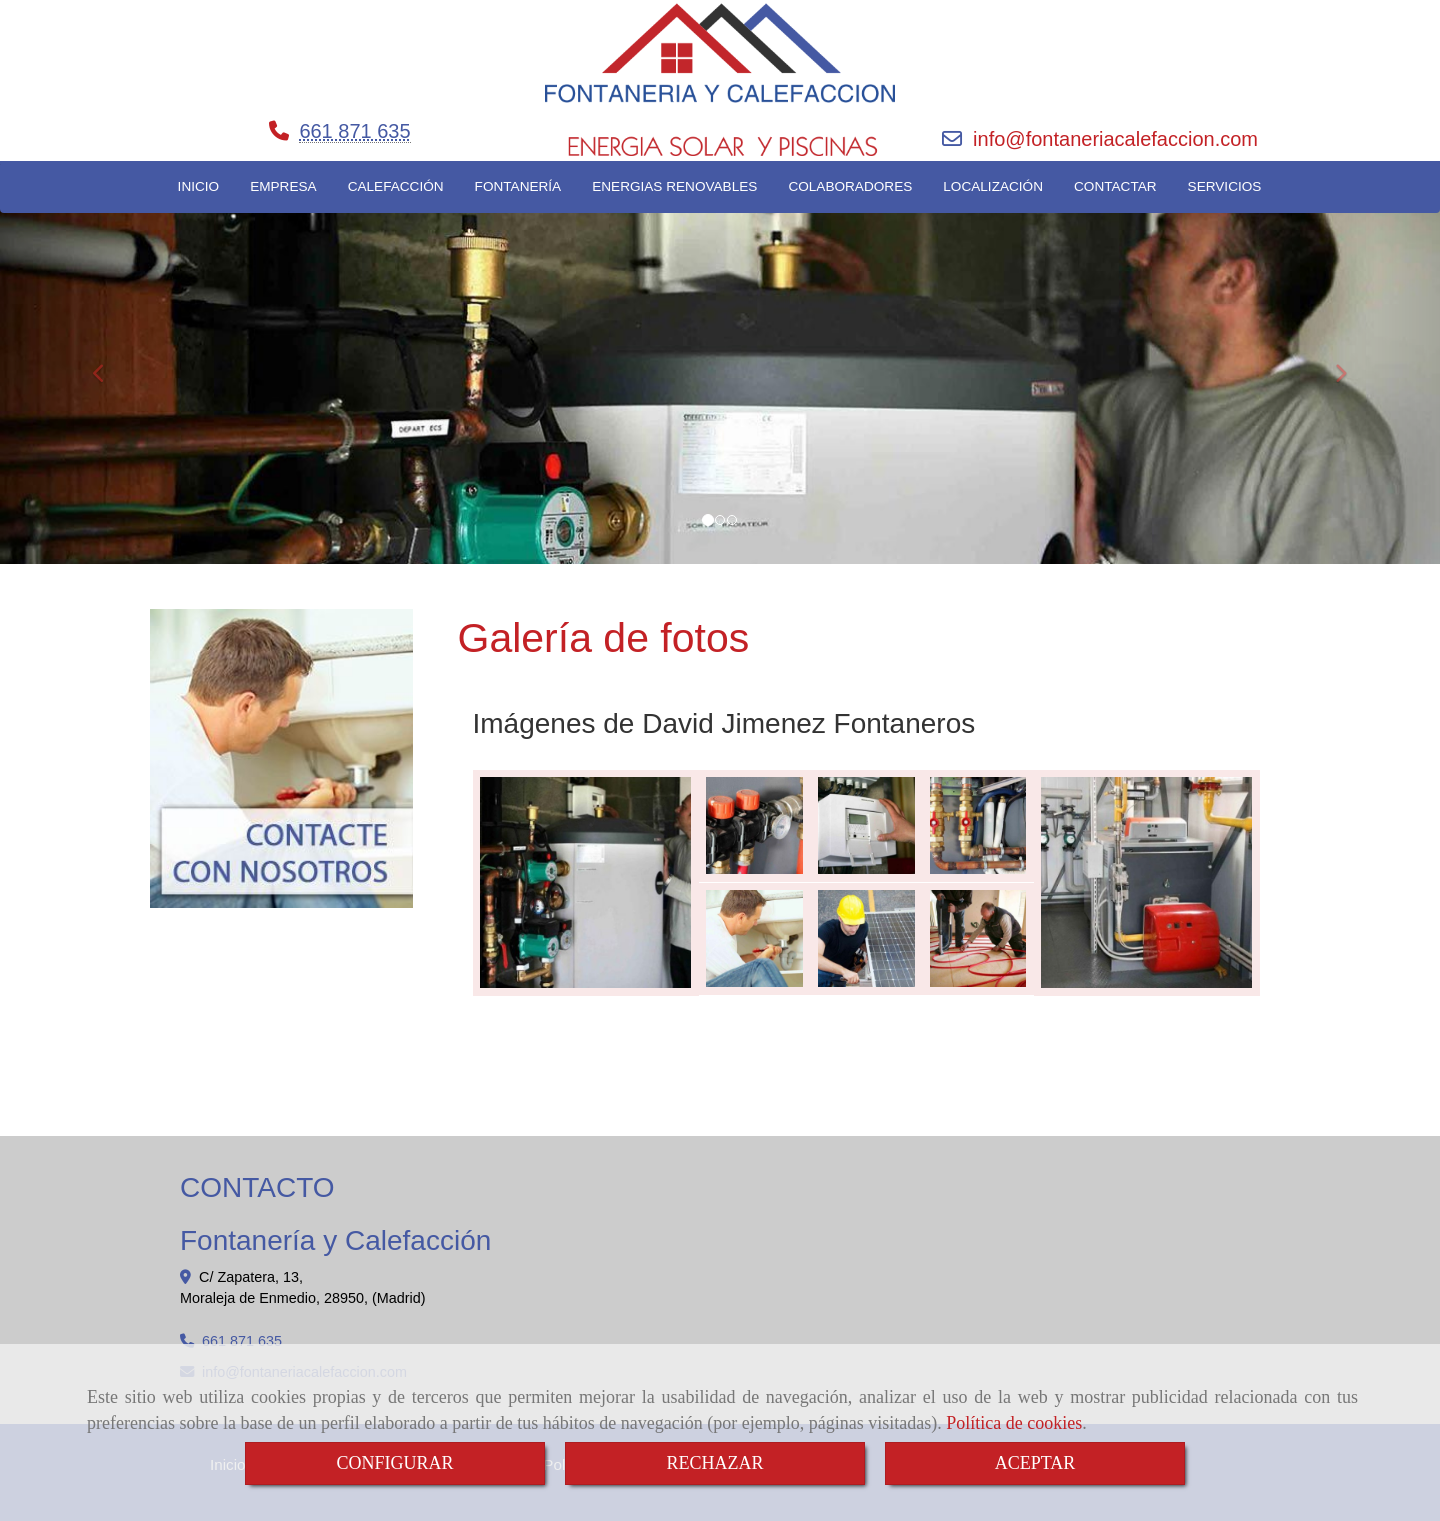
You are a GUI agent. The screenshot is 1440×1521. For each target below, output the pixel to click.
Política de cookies (1014, 1423)
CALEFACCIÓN (396, 186)
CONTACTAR (1115, 186)
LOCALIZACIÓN (993, 186)
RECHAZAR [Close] (714, 1463)
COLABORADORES (850, 186)
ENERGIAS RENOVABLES (674, 186)
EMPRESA (283, 186)
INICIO (199, 186)
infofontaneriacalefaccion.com (1115, 139)
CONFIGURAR (394, 1463)
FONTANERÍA (518, 186)
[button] (108, 364)
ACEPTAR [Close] (1035, 1463)
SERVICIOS (1225, 186)
